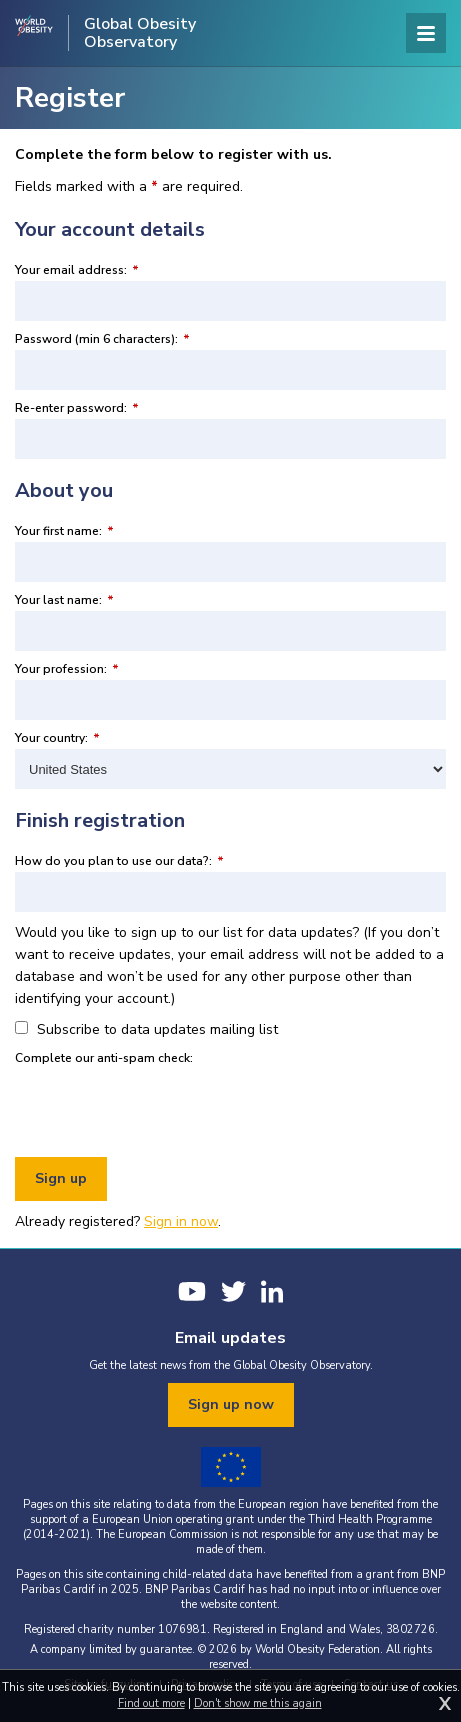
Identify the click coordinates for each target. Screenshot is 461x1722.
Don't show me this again (258, 1703)
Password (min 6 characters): (102, 339)
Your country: (57, 738)
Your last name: (64, 600)
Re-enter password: (77, 408)
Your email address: (77, 270)
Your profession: (67, 669)
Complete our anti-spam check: (104, 1058)
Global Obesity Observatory (140, 33)
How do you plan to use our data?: (119, 861)
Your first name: (64, 531)
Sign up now (231, 1404)
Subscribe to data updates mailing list (146, 1029)
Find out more (151, 1703)
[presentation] (167, 1108)
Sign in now (181, 1221)
